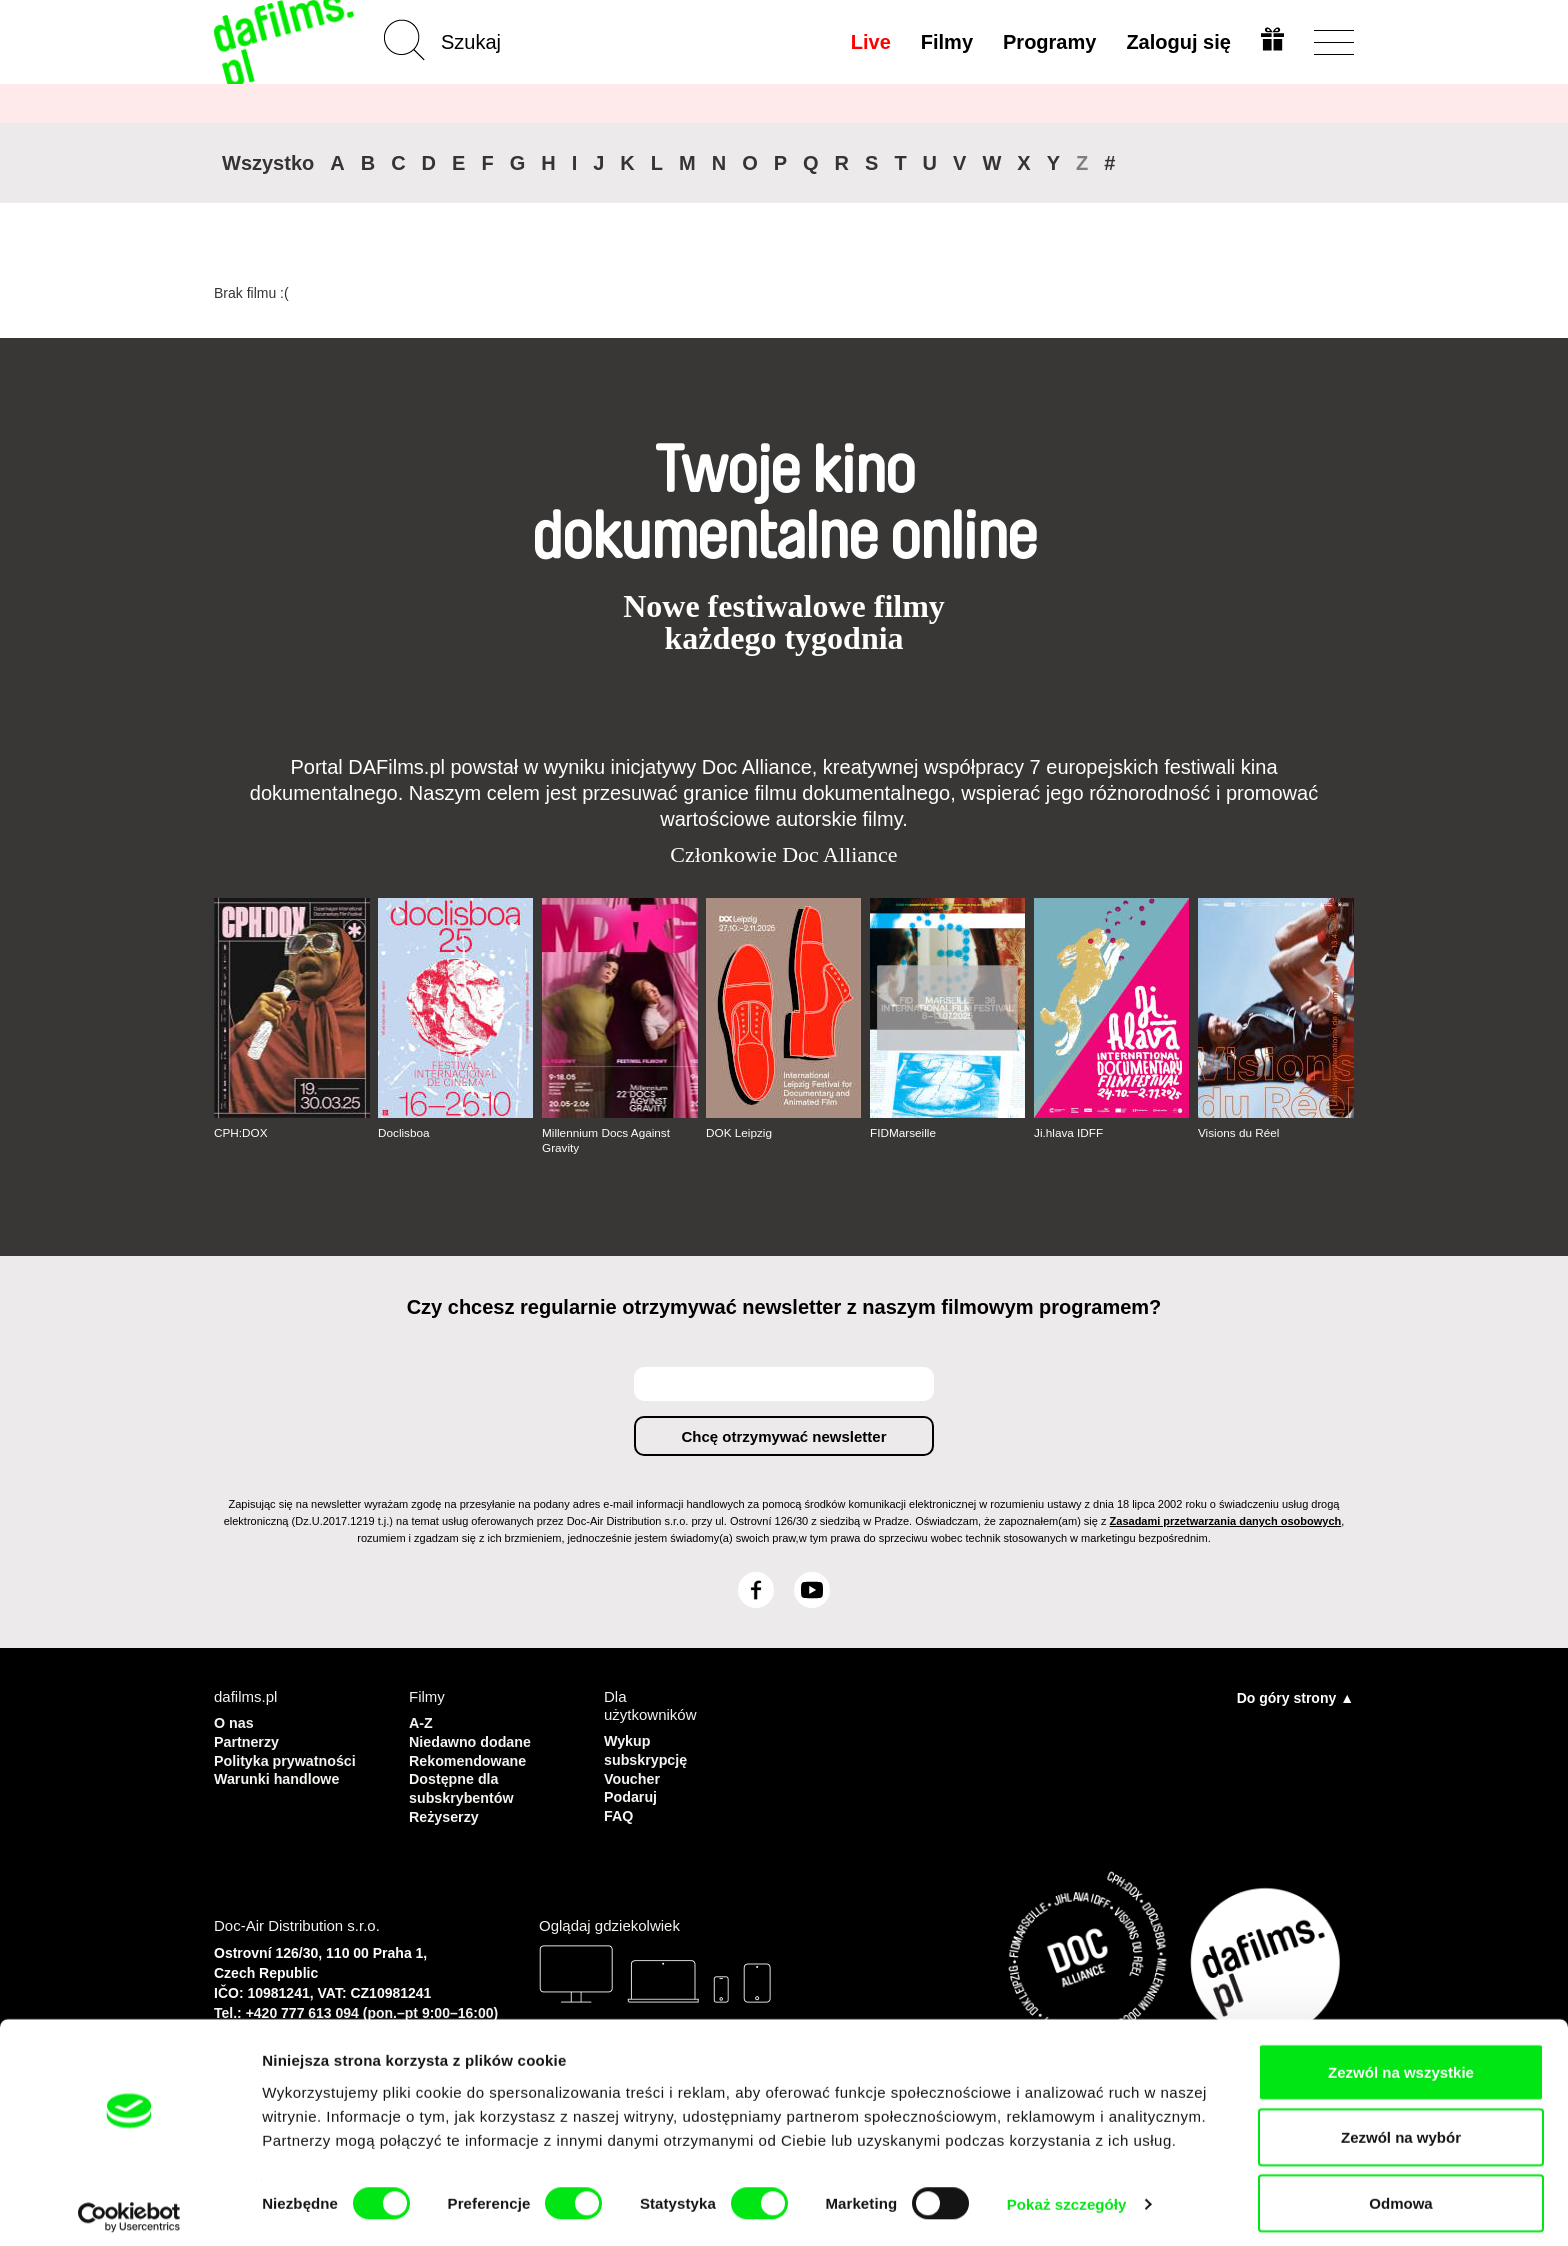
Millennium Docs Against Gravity (607, 1140)
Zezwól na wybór (1401, 2127)
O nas (235, 1721)
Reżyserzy (445, 1811)
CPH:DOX (241, 1133)
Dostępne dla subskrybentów (464, 1784)
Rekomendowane (470, 1757)
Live (869, 42)
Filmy (945, 42)
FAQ (619, 1811)
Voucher (633, 1775)
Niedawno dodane (473, 1739)
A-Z (421, 1721)
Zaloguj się (1177, 42)
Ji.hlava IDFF (1069, 1133)
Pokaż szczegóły (1067, 2194)
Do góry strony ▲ (1295, 1697)
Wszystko (268, 163)
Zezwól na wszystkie (1401, 2061)
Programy (1047, 42)
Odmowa (1400, 2192)
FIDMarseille (903, 1133)
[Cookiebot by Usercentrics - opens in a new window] (129, 2207)
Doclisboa (404, 1133)
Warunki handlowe (280, 1775)
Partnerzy (248, 1739)
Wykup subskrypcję (648, 1748)
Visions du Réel (1239, 1133)
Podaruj (632, 1793)
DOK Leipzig (739, 1133)
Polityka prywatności (288, 1757)
